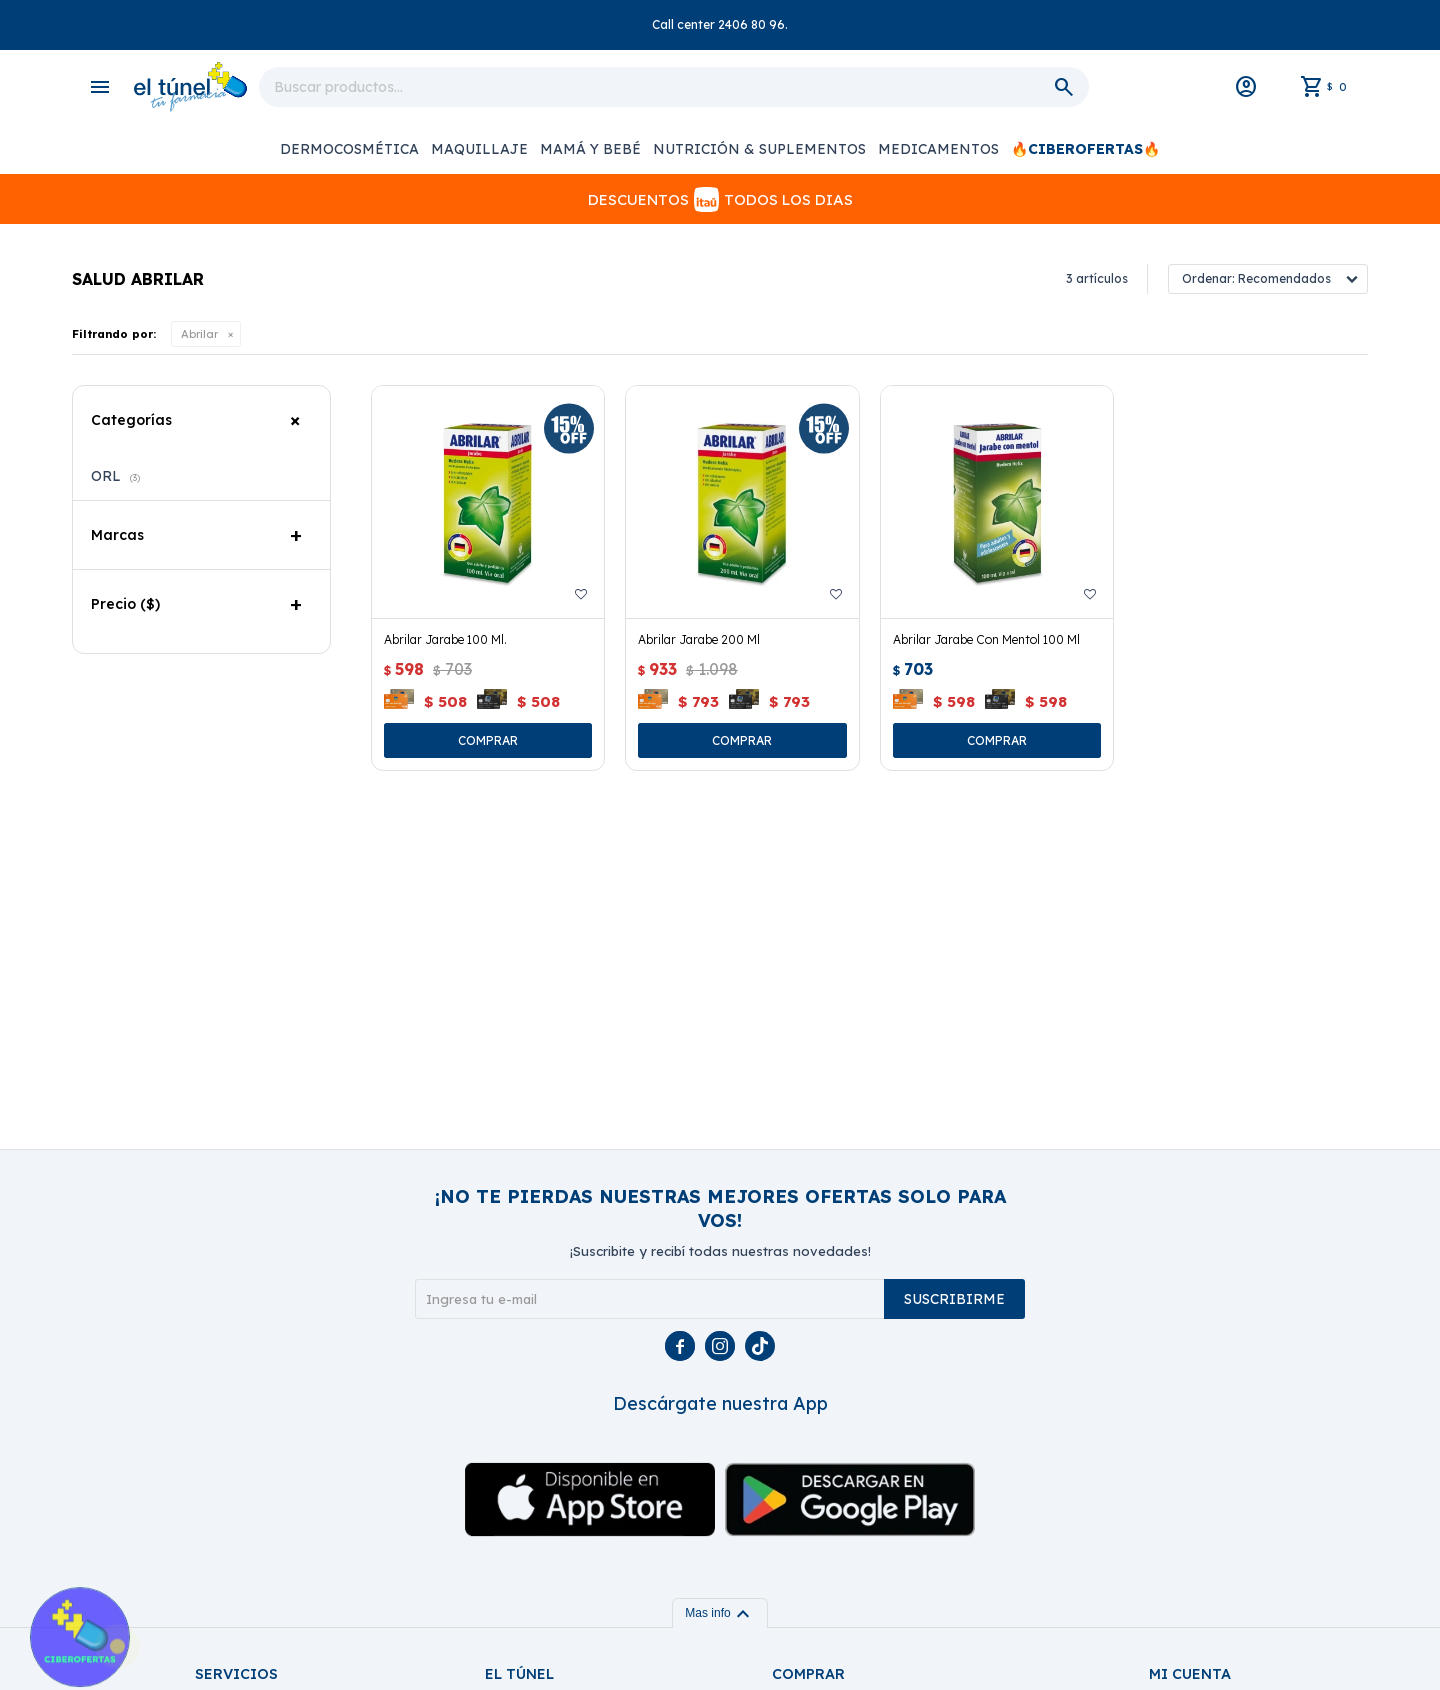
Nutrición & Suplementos (759, 149)
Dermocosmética (349, 149)
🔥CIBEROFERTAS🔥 (1085, 149)
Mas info (719, 1613)
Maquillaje (479, 149)
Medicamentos (938, 149)
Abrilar (199, 334)
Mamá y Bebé (590, 149)
